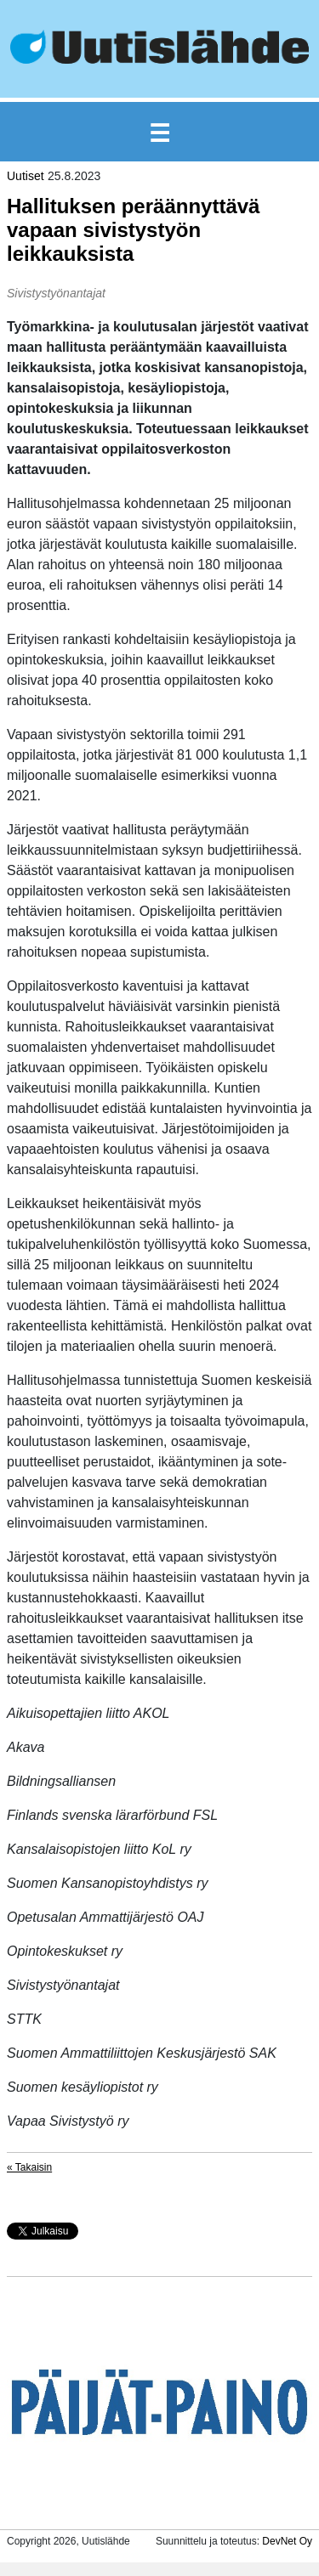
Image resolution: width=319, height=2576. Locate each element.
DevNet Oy (287, 2541)
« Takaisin (29, 2167)
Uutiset (25, 176)
